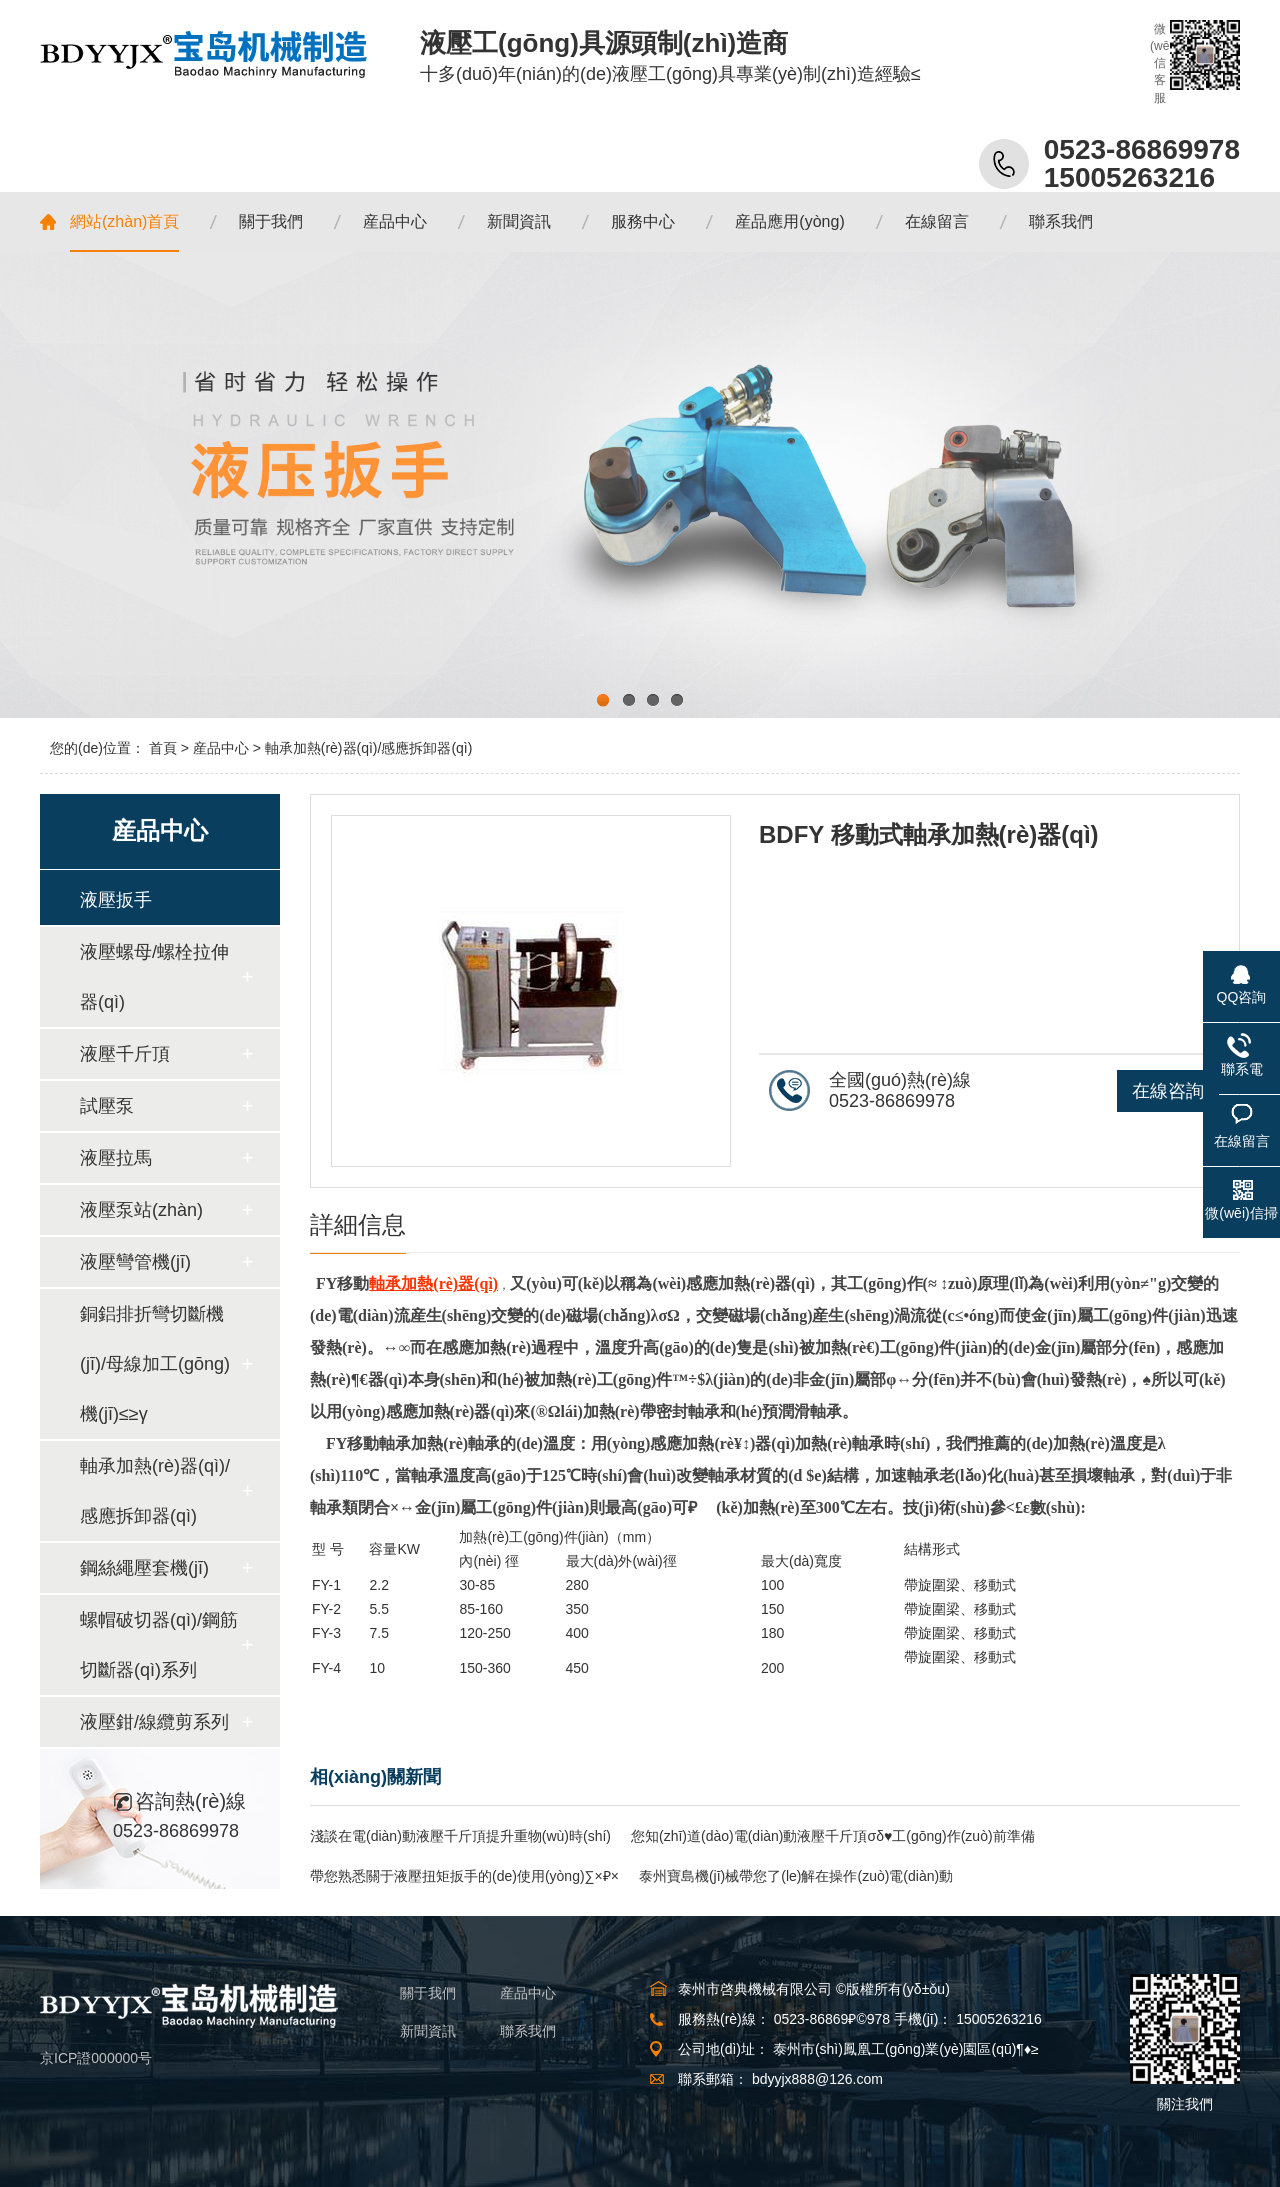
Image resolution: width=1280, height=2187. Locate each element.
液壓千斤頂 (125, 1054)
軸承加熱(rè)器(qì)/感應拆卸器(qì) (369, 748)
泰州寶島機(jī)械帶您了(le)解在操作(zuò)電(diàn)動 (796, 1876)
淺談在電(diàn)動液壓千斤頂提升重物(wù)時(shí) (460, 1836)
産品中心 (221, 748)
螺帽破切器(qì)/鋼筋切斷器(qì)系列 (159, 1645)
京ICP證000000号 (96, 2058)
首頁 (163, 748)
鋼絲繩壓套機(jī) (144, 1568)
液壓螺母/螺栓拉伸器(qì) (154, 977)
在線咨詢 (1168, 1091)
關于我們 (428, 1993)
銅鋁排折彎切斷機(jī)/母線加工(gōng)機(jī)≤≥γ (155, 1364)
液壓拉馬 (116, 1158)
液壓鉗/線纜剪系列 (154, 1722)
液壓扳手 (116, 900)
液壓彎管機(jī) (135, 1262)
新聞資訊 (428, 2031)
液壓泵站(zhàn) (141, 1210)
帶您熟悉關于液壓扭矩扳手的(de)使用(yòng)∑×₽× (464, 1876)
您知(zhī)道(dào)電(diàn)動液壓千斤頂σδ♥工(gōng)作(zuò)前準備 (833, 1836)
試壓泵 (107, 1106)
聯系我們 (528, 2031)
